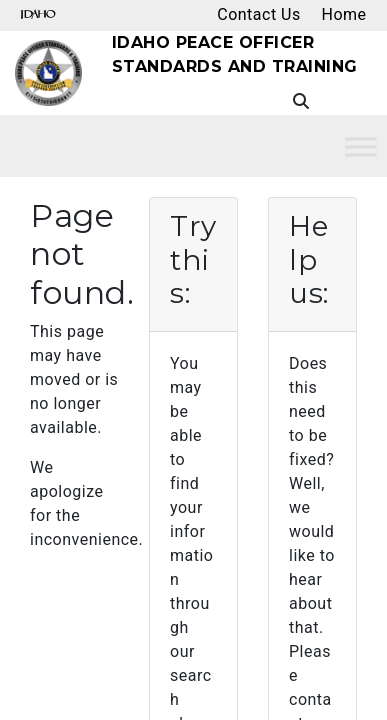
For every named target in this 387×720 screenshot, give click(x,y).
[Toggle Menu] (361, 146)
